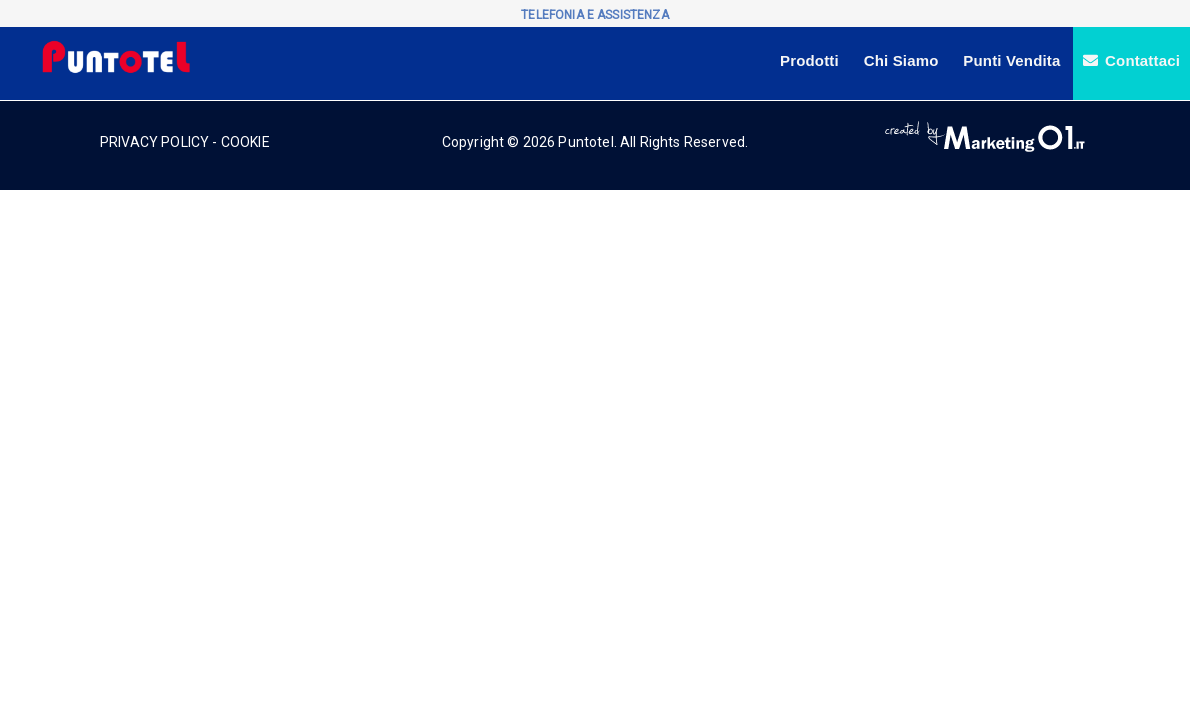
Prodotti (809, 60)
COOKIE (245, 142)
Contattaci (1131, 60)
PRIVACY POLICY (154, 142)
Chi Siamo (901, 60)
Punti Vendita (1011, 60)
